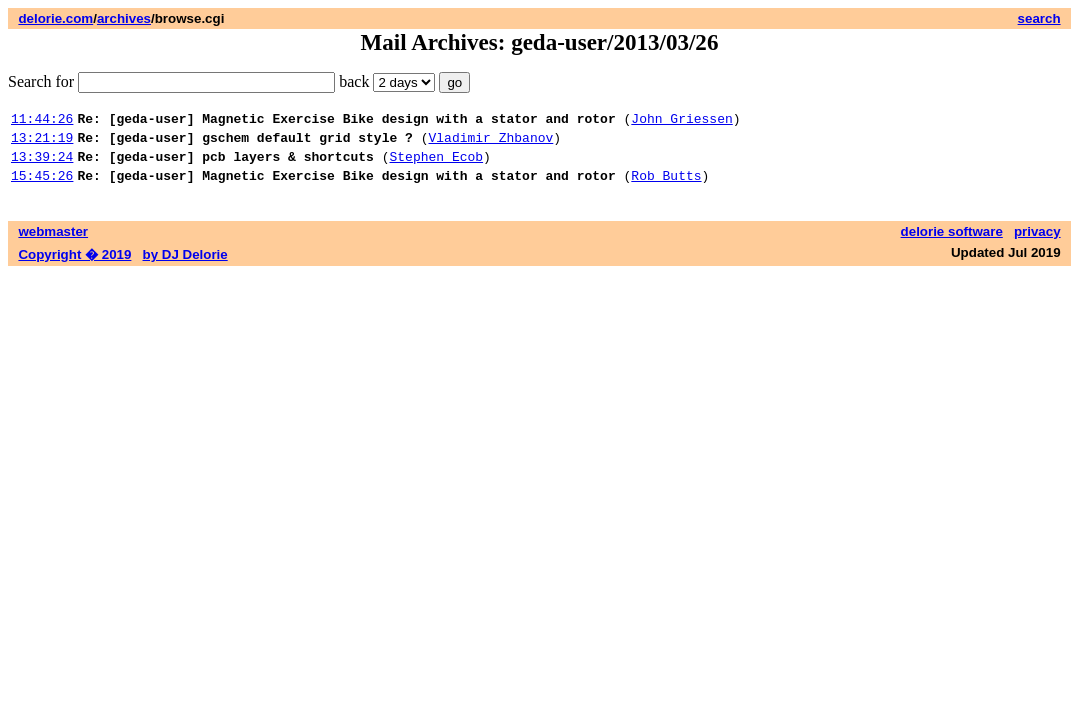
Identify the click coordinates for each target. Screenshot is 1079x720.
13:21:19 (42, 143)
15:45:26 (42, 187)
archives (124, 18)
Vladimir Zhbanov (490, 143)
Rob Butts (666, 187)
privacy (1037, 243)
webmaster (53, 243)
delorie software (952, 243)
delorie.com (55, 18)
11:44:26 (42, 121)
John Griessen (681, 121)
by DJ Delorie (185, 266)
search (1039, 18)
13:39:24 (42, 165)
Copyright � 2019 (74, 266)
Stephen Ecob (436, 165)
